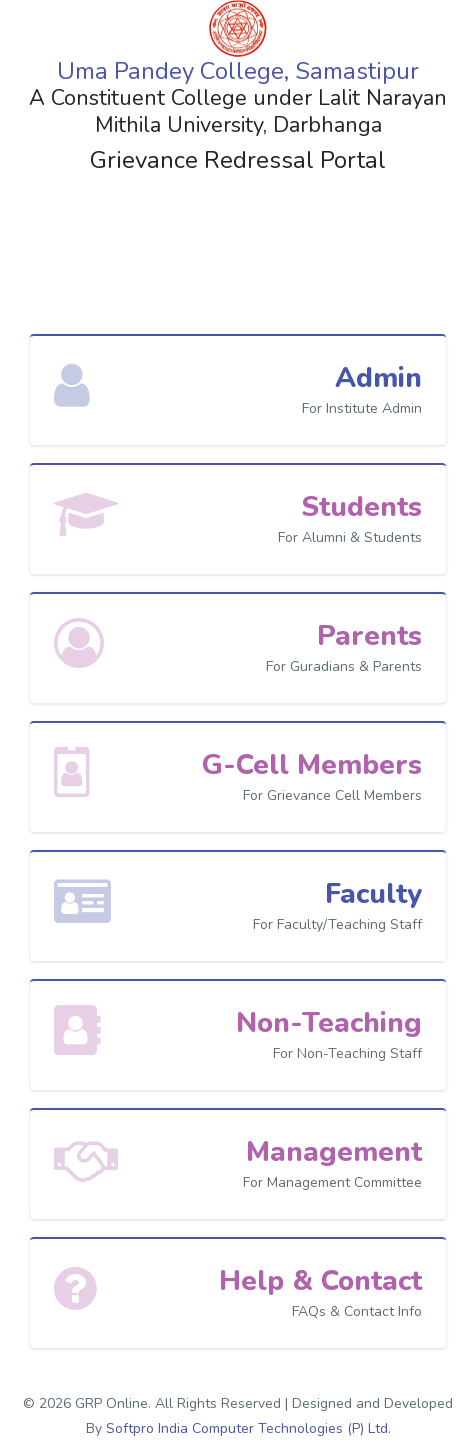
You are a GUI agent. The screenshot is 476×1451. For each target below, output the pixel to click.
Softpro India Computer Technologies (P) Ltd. (248, 1428)
